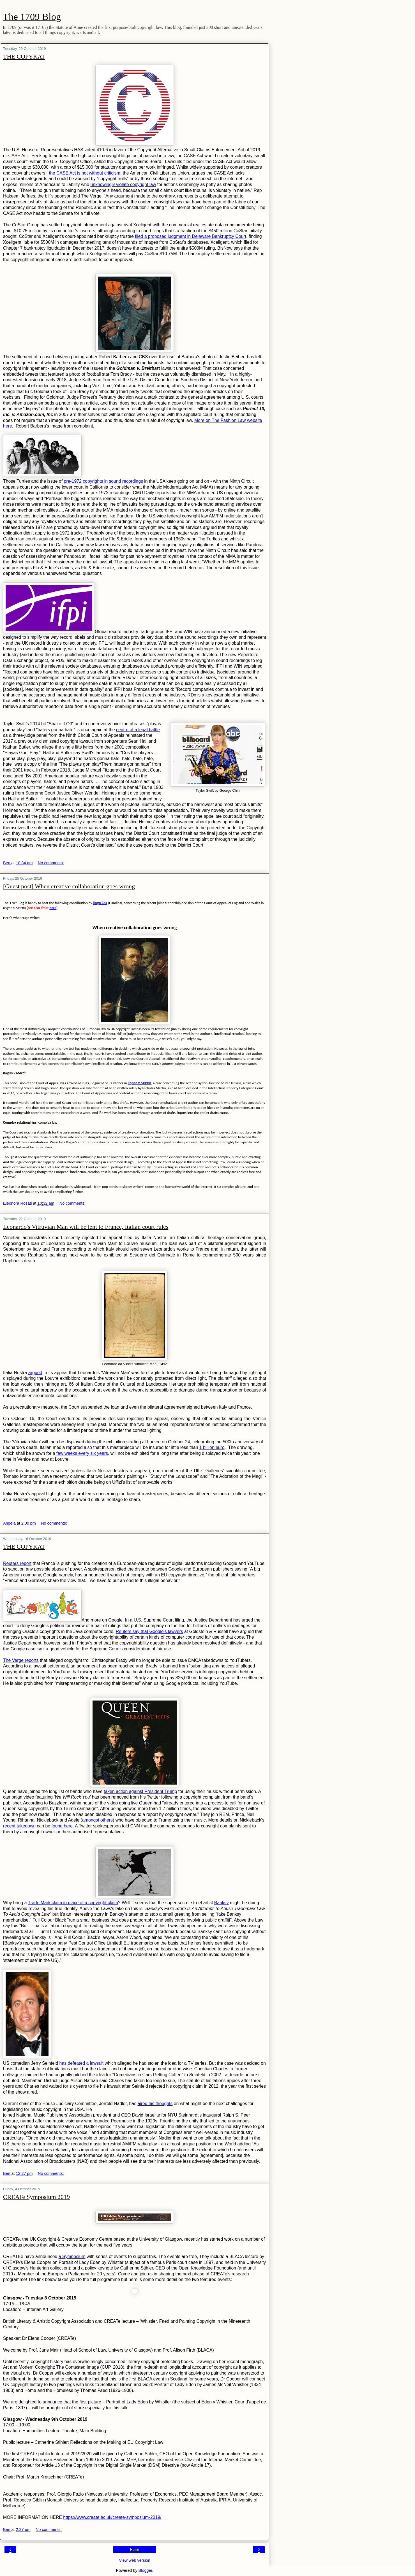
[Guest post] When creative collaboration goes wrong (69, 886)
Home (134, 2550)
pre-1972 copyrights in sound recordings (103, 481)
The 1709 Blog (32, 16)
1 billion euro (212, 1447)
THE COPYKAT (24, 56)
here (52, 908)
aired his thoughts (154, 2103)
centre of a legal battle (138, 729)
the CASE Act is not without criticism (84, 173)
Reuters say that (132, 1631)
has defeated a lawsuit (81, 2063)
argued (35, 1372)
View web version (134, 2560)
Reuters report (17, 1563)
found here (62, 1826)
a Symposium (72, 2256)
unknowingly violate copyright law (123, 184)
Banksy (221, 1902)
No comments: (51, 863)
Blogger (145, 2570)
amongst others (97, 1820)
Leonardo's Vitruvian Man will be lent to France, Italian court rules (85, 1226)
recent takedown (19, 1826)
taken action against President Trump (140, 1791)
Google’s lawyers (166, 1631)
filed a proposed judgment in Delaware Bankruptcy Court (190, 236)
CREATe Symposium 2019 (36, 2196)
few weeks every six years (82, 1453)
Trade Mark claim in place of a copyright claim (73, 1902)
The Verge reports (21, 1660)
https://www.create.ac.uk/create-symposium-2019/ (112, 2517)
